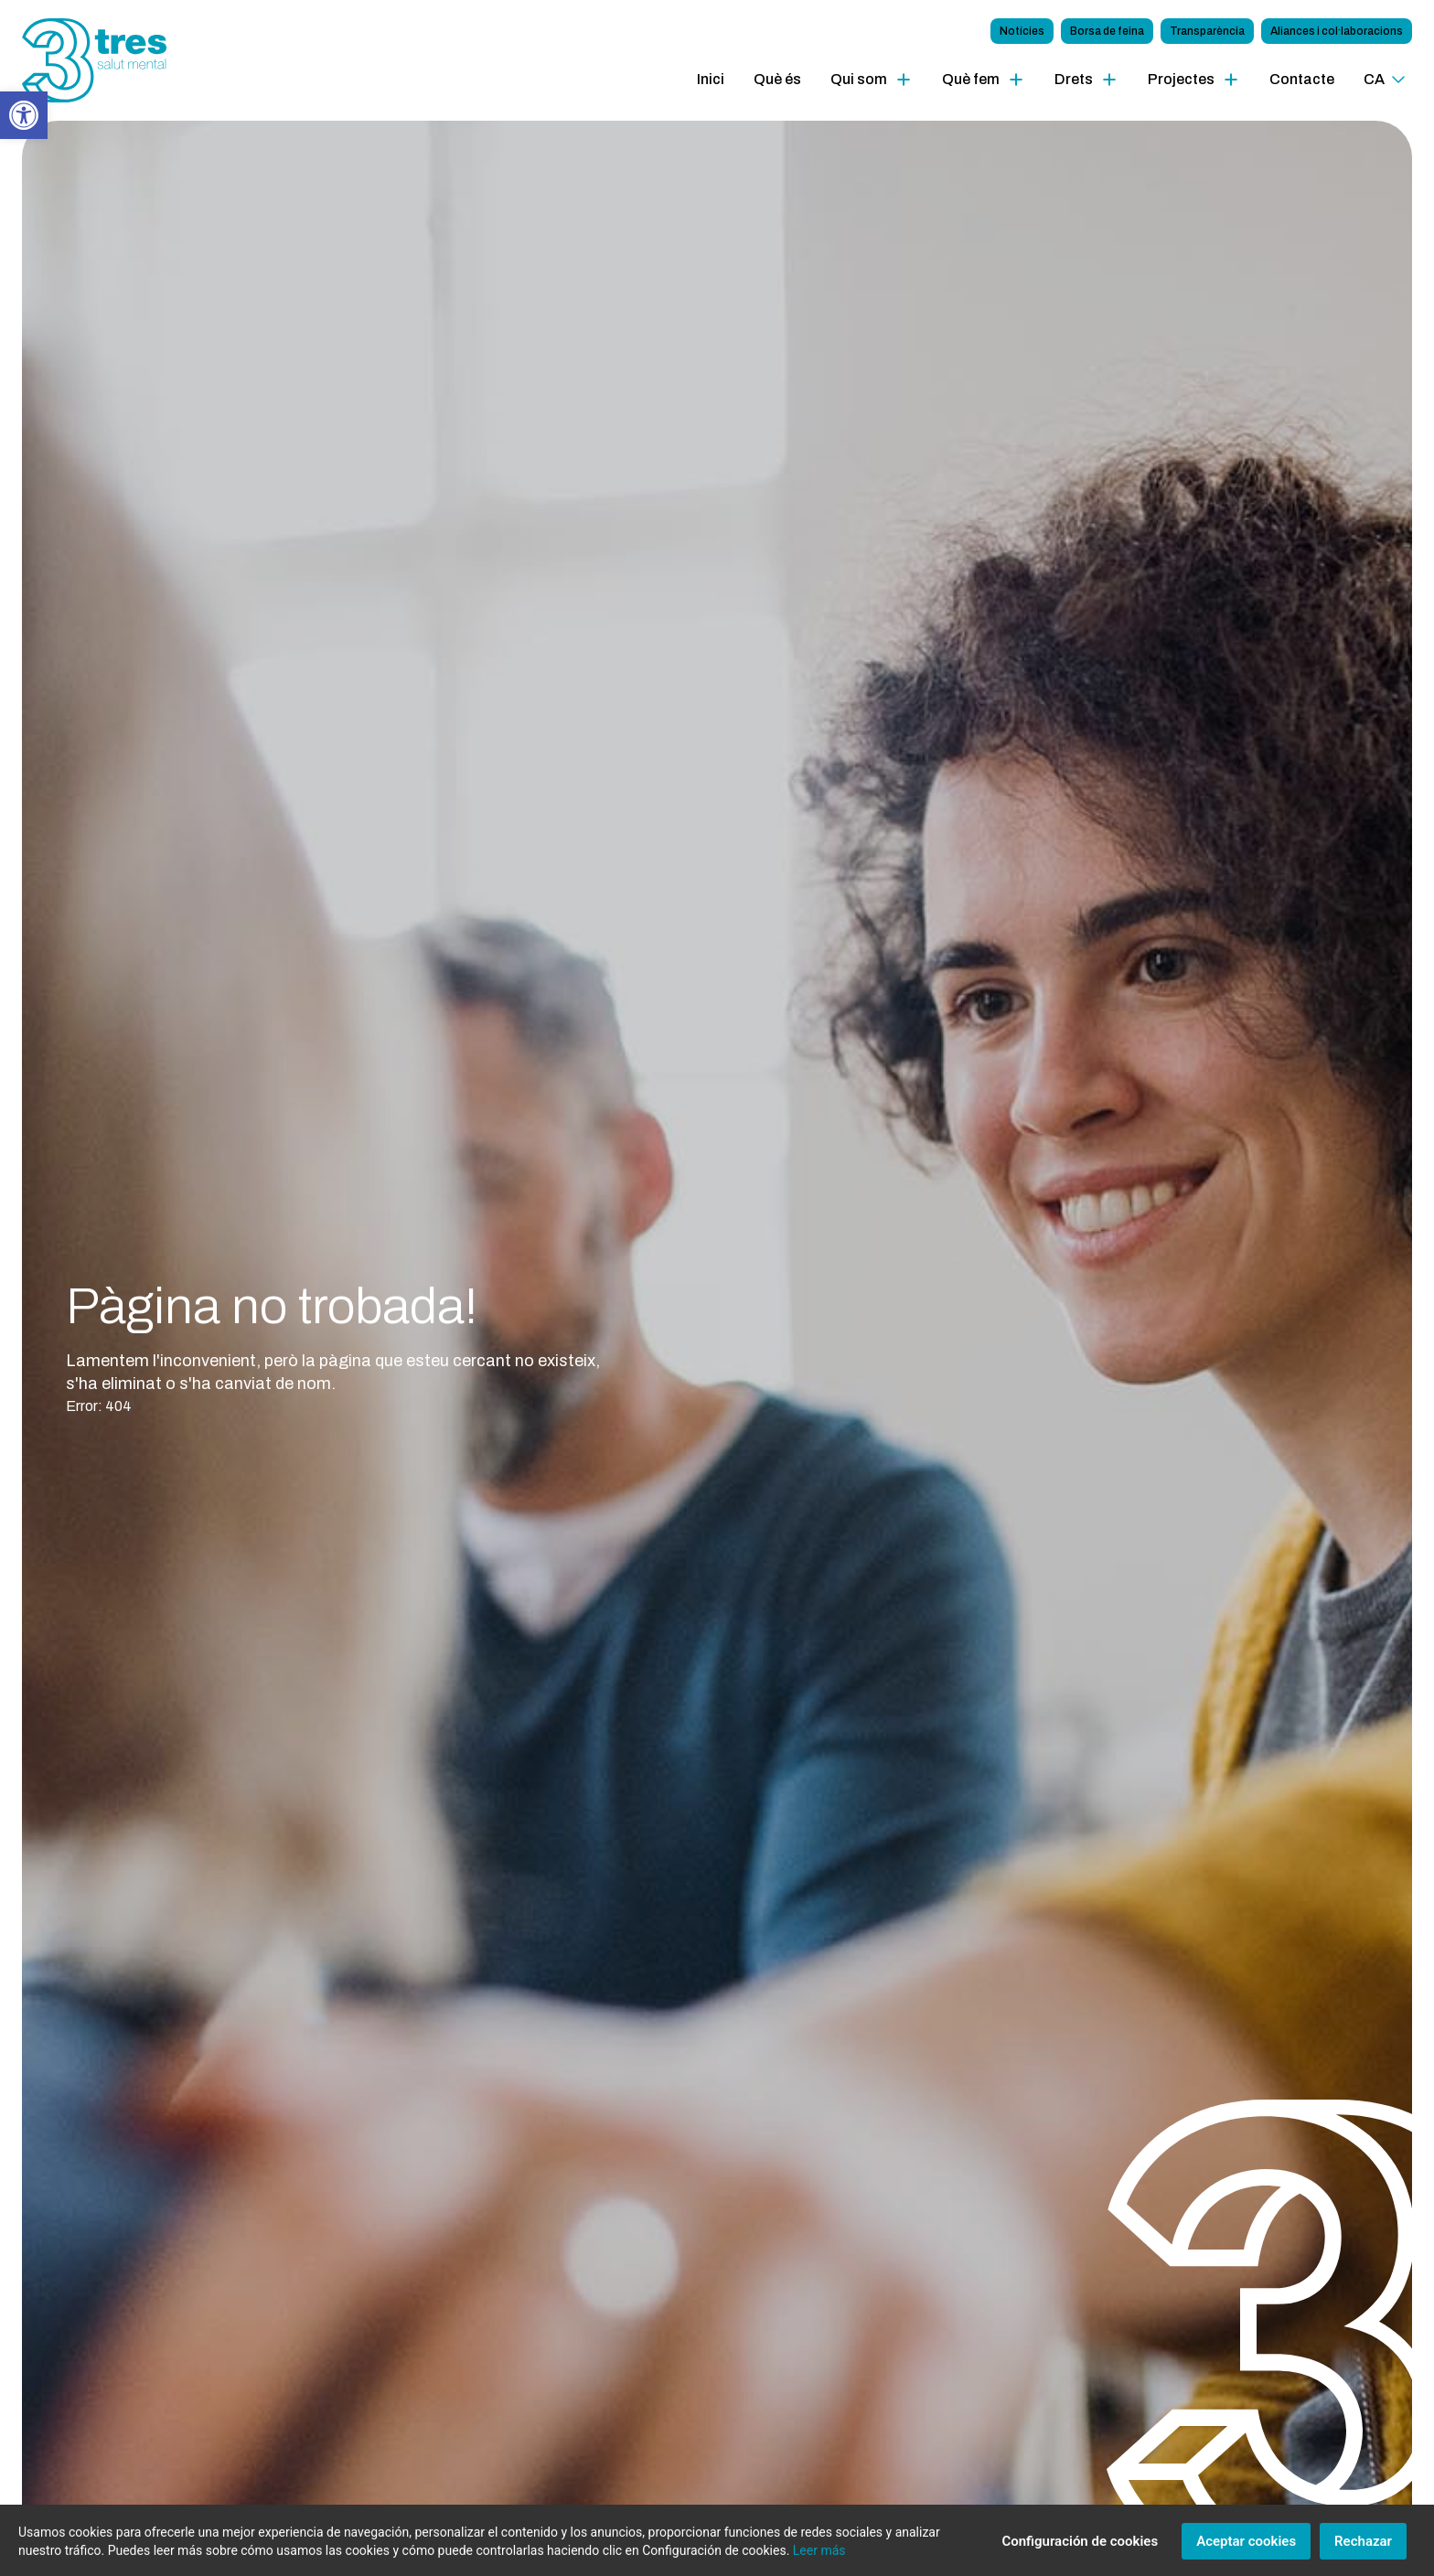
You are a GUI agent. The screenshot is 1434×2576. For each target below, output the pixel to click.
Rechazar (1363, 2548)
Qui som (858, 79)
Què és (777, 79)
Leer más (819, 2557)
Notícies (1022, 31)
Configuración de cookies (1079, 2548)
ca (1374, 79)
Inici (710, 79)
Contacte (1301, 79)
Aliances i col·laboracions (1336, 31)
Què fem (971, 79)
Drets (1073, 79)
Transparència (1207, 31)
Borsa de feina (1107, 31)
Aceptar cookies (1246, 2548)
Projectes (1181, 79)
